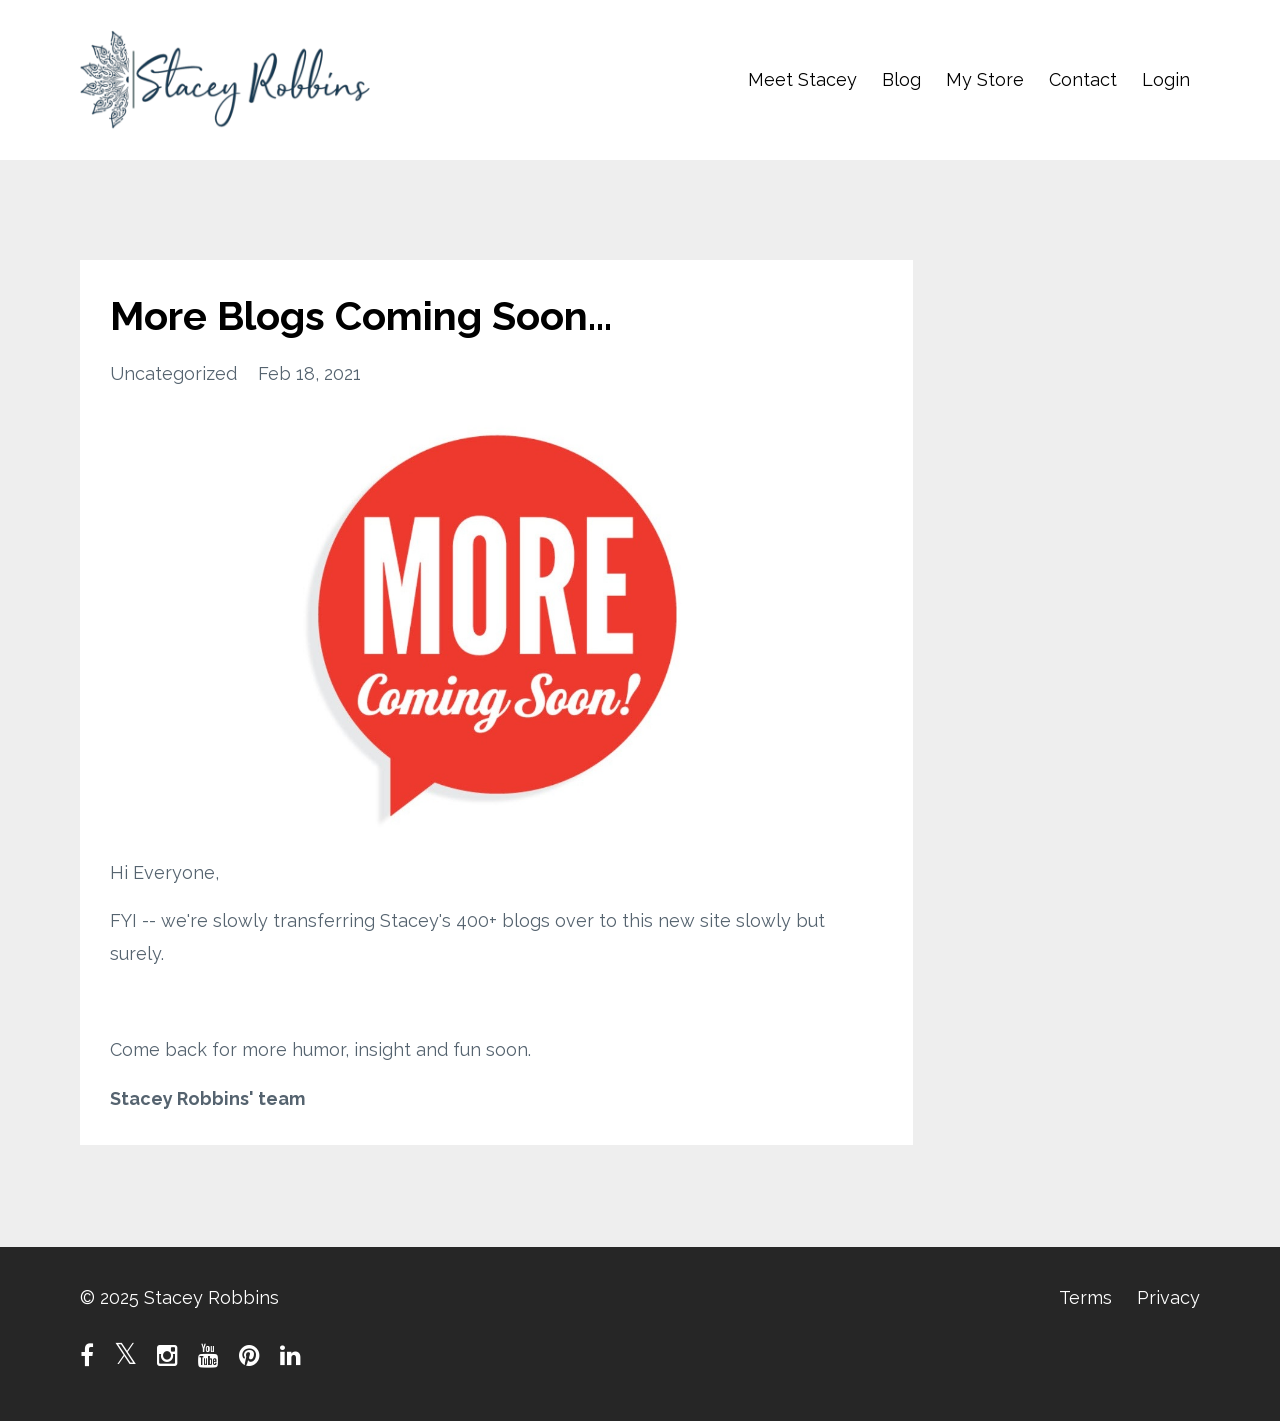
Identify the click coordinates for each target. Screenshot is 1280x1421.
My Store (985, 79)
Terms (1085, 1297)
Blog (901, 79)
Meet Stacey (802, 79)
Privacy (1168, 1297)
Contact (1083, 79)
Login (1166, 79)
